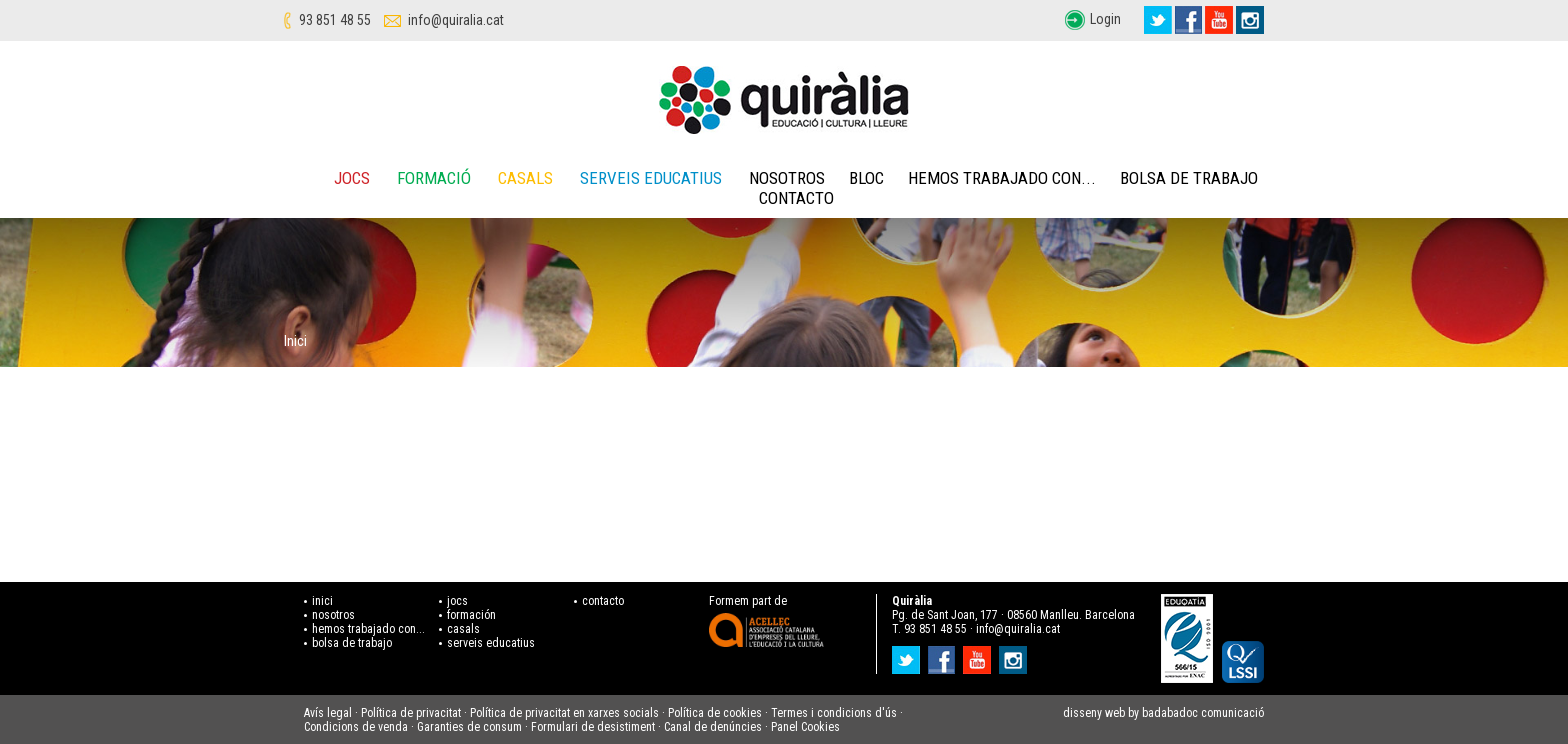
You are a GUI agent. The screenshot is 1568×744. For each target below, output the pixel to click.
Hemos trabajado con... (1002, 178)
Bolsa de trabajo (1189, 178)
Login (1105, 19)
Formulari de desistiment (593, 727)
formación (471, 615)
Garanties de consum (469, 727)
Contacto (796, 198)
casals (463, 629)
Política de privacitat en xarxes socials (564, 713)
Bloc (866, 178)
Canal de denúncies (713, 727)
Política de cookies (715, 713)
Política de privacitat (411, 713)
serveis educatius (491, 643)
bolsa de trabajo (352, 643)
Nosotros (787, 178)
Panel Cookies (805, 727)
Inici (295, 341)
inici (322, 601)
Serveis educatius (651, 178)
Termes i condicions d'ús (834, 713)
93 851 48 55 (335, 20)
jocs (457, 601)
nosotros (333, 615)
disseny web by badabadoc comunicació (1163, 713)
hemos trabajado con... (368, 629)
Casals (525, 178)
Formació (434, 178)
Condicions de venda (356, 727)
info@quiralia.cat (456, 20)
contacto (603, 601)
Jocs (352, 178)
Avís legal (328, 713)
